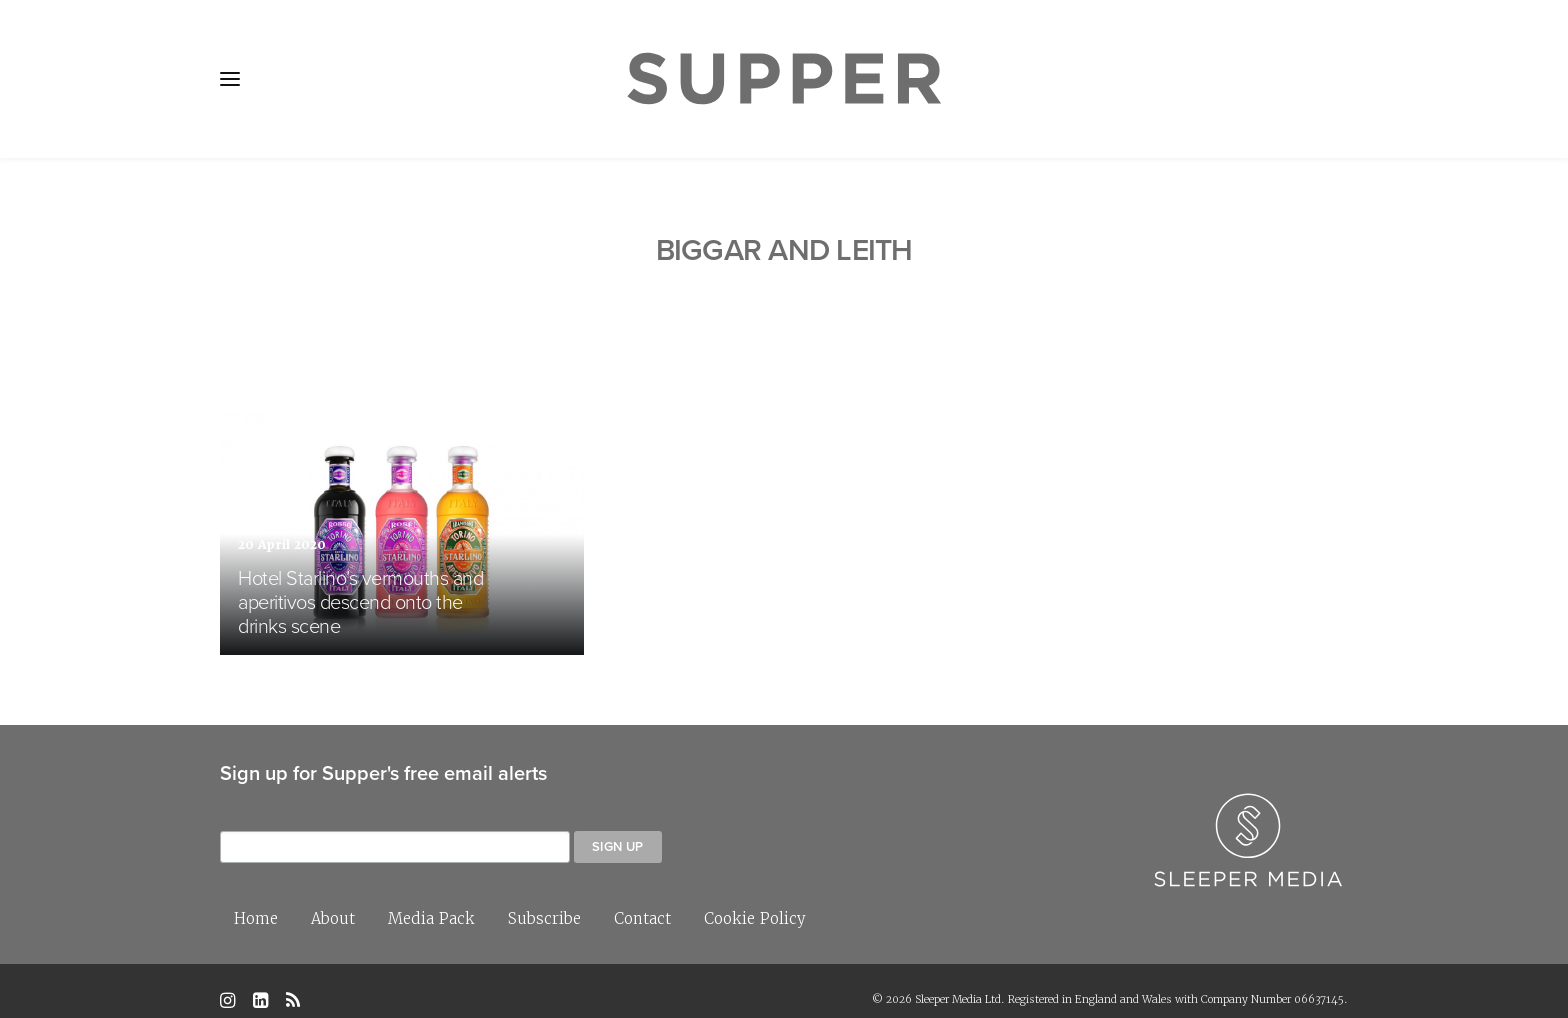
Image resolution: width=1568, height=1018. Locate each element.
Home (256, 899)
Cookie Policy (755, 899)
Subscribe (544, 899)
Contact (642, 899)
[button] (230, 79)
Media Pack (431, 899)
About (333, 899)
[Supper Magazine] (784, 79)
